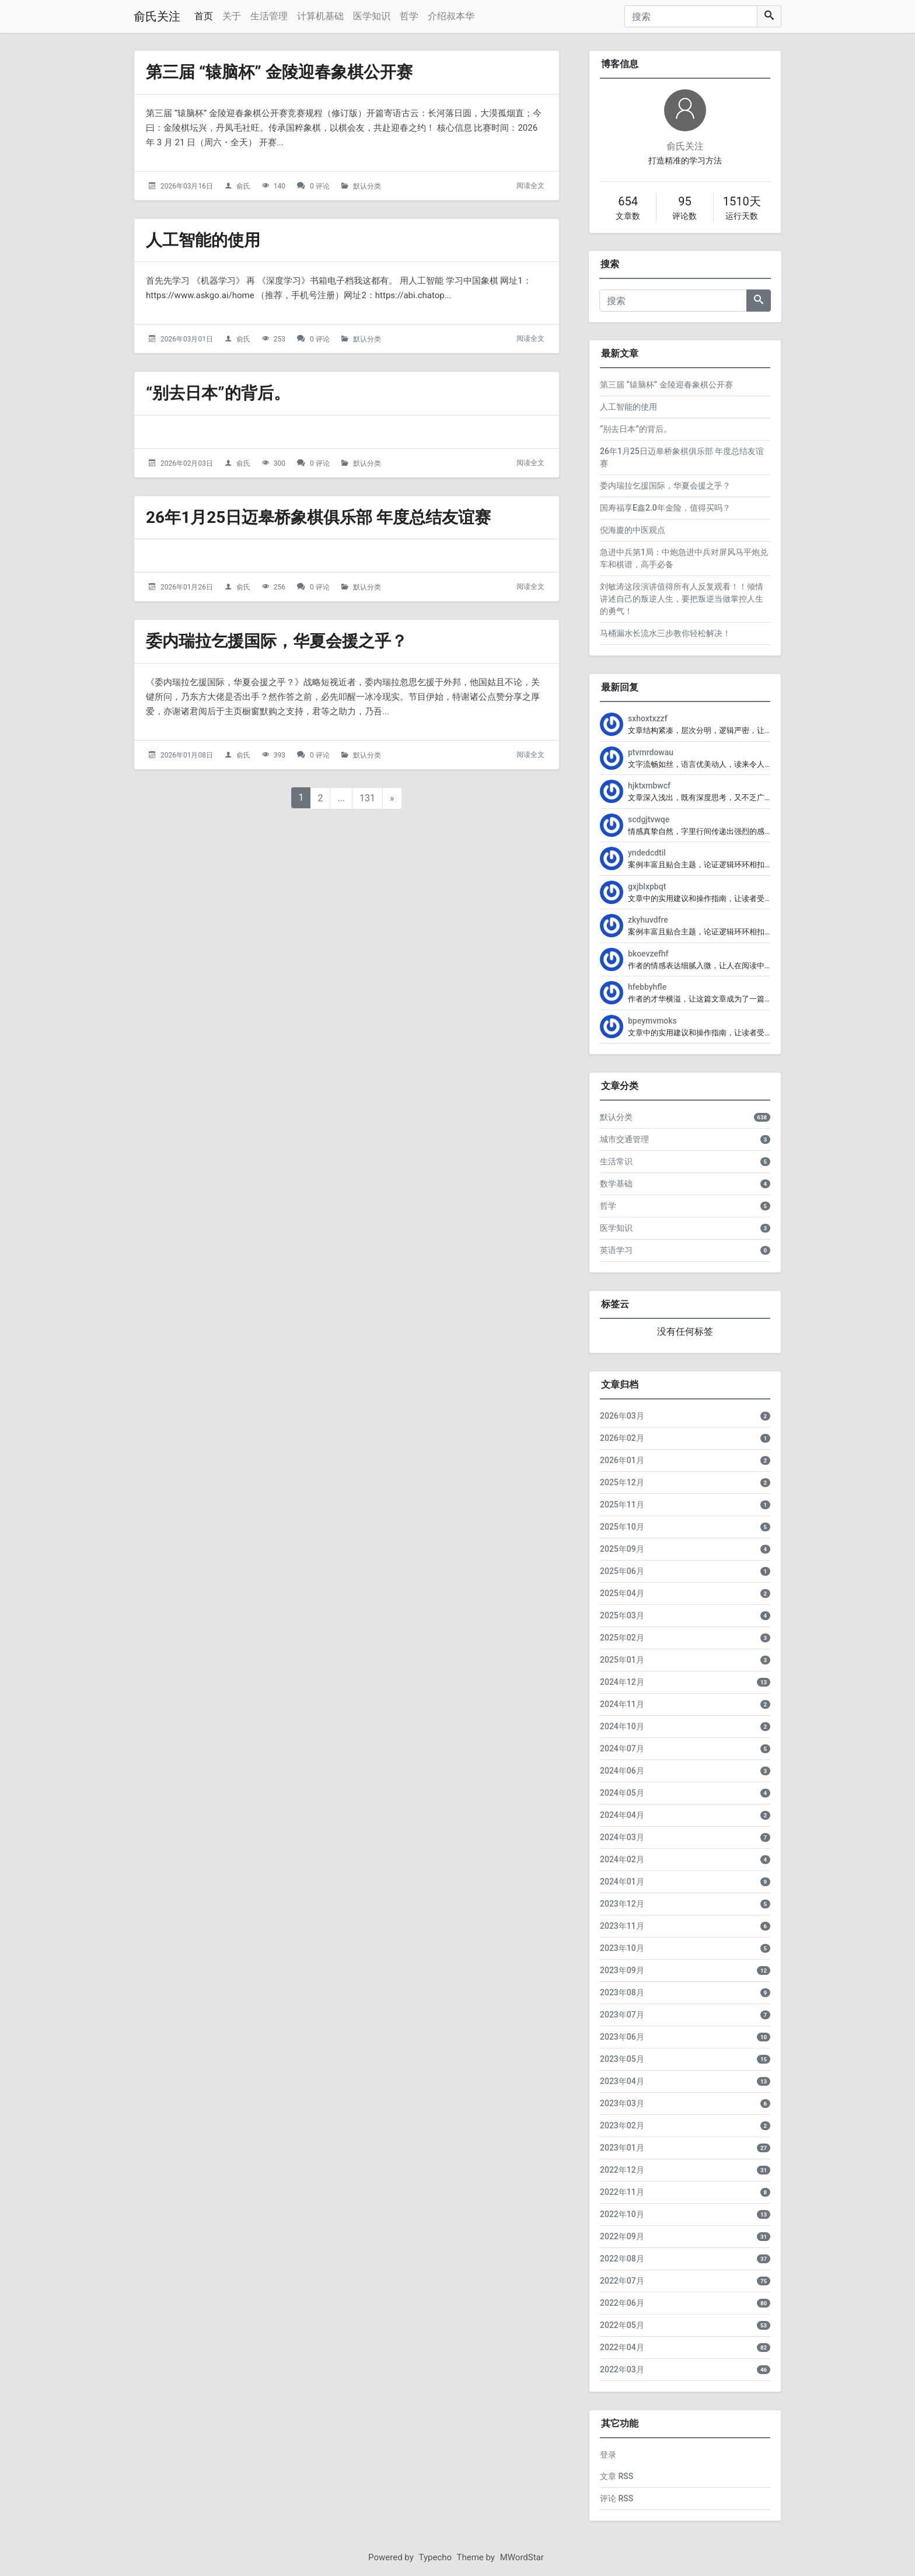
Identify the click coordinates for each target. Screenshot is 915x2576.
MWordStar (522, 2557)
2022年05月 (622, 2325)
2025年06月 (622, 1571)
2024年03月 (622, 1837)
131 (367, 798)
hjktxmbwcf (649, 785)
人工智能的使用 (203, 240)
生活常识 (616, 1161)
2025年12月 (622, 1482)
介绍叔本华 (451, 16)
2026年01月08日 (186, 755)
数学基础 (616, 1183)
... (341, 798)
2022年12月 (622, 2169)
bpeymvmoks (652, 1020)
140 (279, 186)
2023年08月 (622, 1992)
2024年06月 (622, 1770)
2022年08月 (622, 2258)
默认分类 (367, 186)
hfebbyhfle (647, 987)
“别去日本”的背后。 (218, 393)
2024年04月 (622, 1815)
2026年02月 (622, 1438)
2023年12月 (622, 1903)
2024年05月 (622, 1792)
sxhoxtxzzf (648, 718)
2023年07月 (622, 2014)
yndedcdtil (647, 852)
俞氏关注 (157, 16)
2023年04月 (622, 2081)
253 (279, 339)
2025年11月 (622, 1504)
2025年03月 (622, 1615)
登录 (608, 2454)
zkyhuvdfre (648, 919)
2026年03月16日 (186, 186)
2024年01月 (622, 1881)
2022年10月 (622, 2214)
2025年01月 (622, 1659)
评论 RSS (616, 2498)
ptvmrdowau (650, 752)
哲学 (409, 16)
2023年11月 (622, 1926)
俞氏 (243, 186)
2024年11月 (622, 1704)
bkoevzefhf (648, 953)
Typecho (435, 2557)
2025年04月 (622, 1593)
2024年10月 (622, 1726)
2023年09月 (622, 1970)
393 (279, 755)
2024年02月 (622, 1859)
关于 (231, 16)
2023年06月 (622, 2036)
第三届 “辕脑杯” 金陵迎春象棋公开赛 (279, 72)
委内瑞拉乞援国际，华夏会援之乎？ (276, 641)
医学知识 (371, 16)
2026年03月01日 (186, 339)
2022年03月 (622, 2369)
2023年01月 (622, 2147)
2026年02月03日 (186, 463)
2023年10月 (622, 1948)
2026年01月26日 (186, 587)
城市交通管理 (624, 1139)
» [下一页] (392, 798)
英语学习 (616, 1250)
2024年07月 (622, 1748)
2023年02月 (622, 2125)
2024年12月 (622, 1682)
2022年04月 (622, 2347)
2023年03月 (622, 2103)
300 (279, 463)
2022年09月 (622, 2236)
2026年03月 (622, 1415)
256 (279, 587)
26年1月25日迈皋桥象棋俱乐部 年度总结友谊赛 (318, 517)
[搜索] (690, 16)
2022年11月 (622, 2192)
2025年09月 (622, 1549)
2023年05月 (622, 2059)
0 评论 (320, 186)
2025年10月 (622, 1526)
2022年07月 (622, 2280)
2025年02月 (622, 1637)
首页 (203, 16)
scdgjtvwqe (648, 819)
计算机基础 (320, 16)
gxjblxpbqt (647, 886)
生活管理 (269, 16)
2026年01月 (622, 1460)
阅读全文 (530, 185)
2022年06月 (622, 2303)
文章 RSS (616, 2476)
